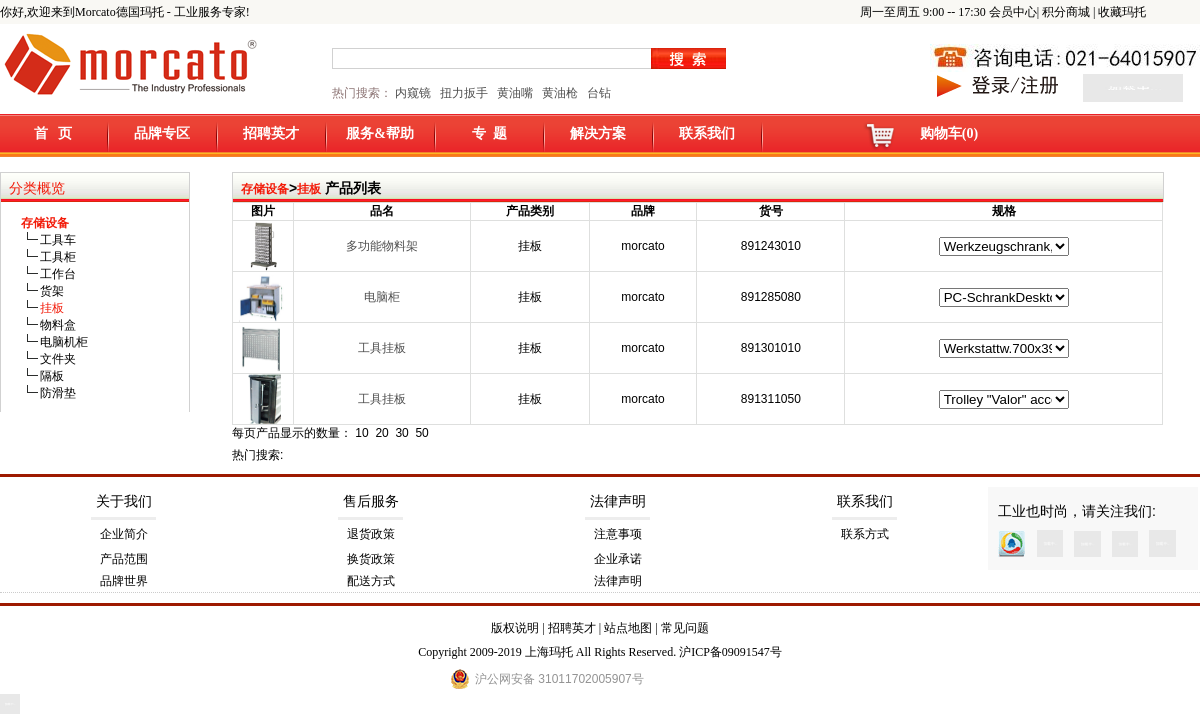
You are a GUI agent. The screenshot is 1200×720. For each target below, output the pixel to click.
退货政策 (371, 534)
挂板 (309, 189)
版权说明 (515, 628)
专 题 (489, 133)
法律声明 (618, 501)
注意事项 (618, 534)
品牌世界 (124, 581)
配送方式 (371, 581)
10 (361, 433)
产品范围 (124, 559)
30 (401, 433)
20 (381, 433)
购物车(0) (949, 133)
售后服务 (371, 501)
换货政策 (371, 559)
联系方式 (865, 534)
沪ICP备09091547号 (730, 652)
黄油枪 (560, 93)
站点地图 (628, 628)
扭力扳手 (464, 93)
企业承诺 (618, 559)
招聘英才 (271, 133)
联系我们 (707, 133)
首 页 (53, 133)
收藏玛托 (1122, 12)
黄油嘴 (515, 93)
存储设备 (265, 189)
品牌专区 (162, 133)
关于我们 (124, 501)
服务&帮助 (380, 133)
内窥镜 (413, 93)
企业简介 (124, 534)
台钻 (597, 93)
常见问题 (685, 628)
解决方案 (598, 133)
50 (421, 433)
